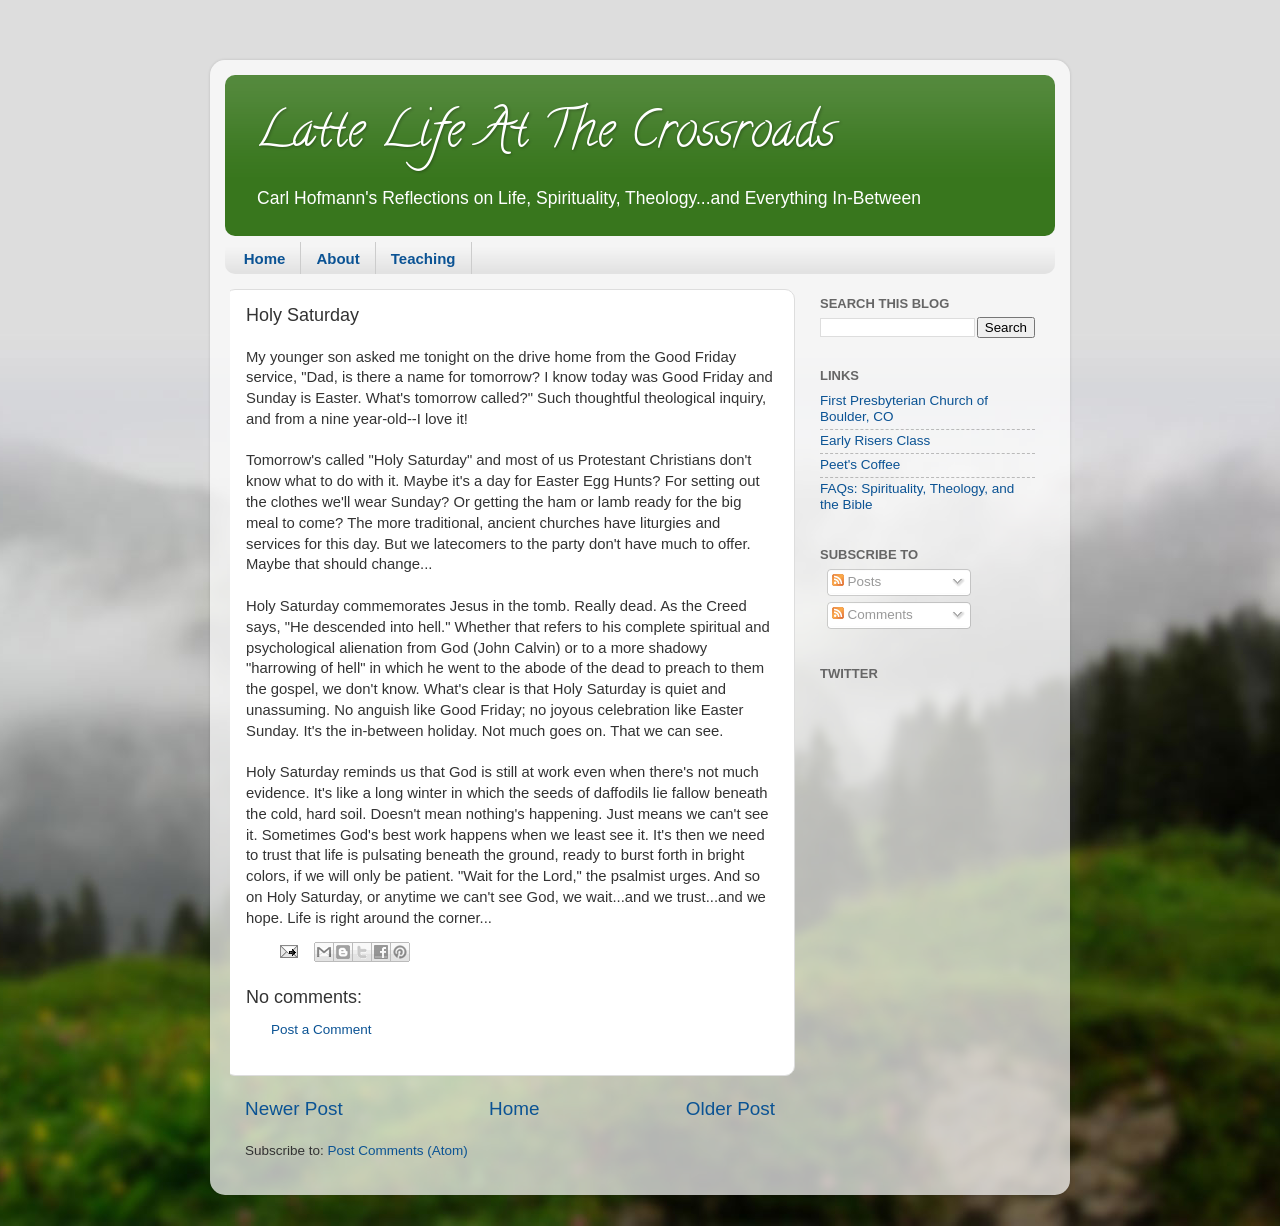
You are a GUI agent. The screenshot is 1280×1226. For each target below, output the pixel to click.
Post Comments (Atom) (398, 1150)
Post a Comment (321, 1029)
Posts (857, 581)
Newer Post (294, 1108)
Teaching (423, 258)
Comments (872, 614)
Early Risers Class (875, 440)
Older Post (730, 1108)
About (337, 258)
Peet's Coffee (860, 464)
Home (265, 258)
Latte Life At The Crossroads (545, 136)
